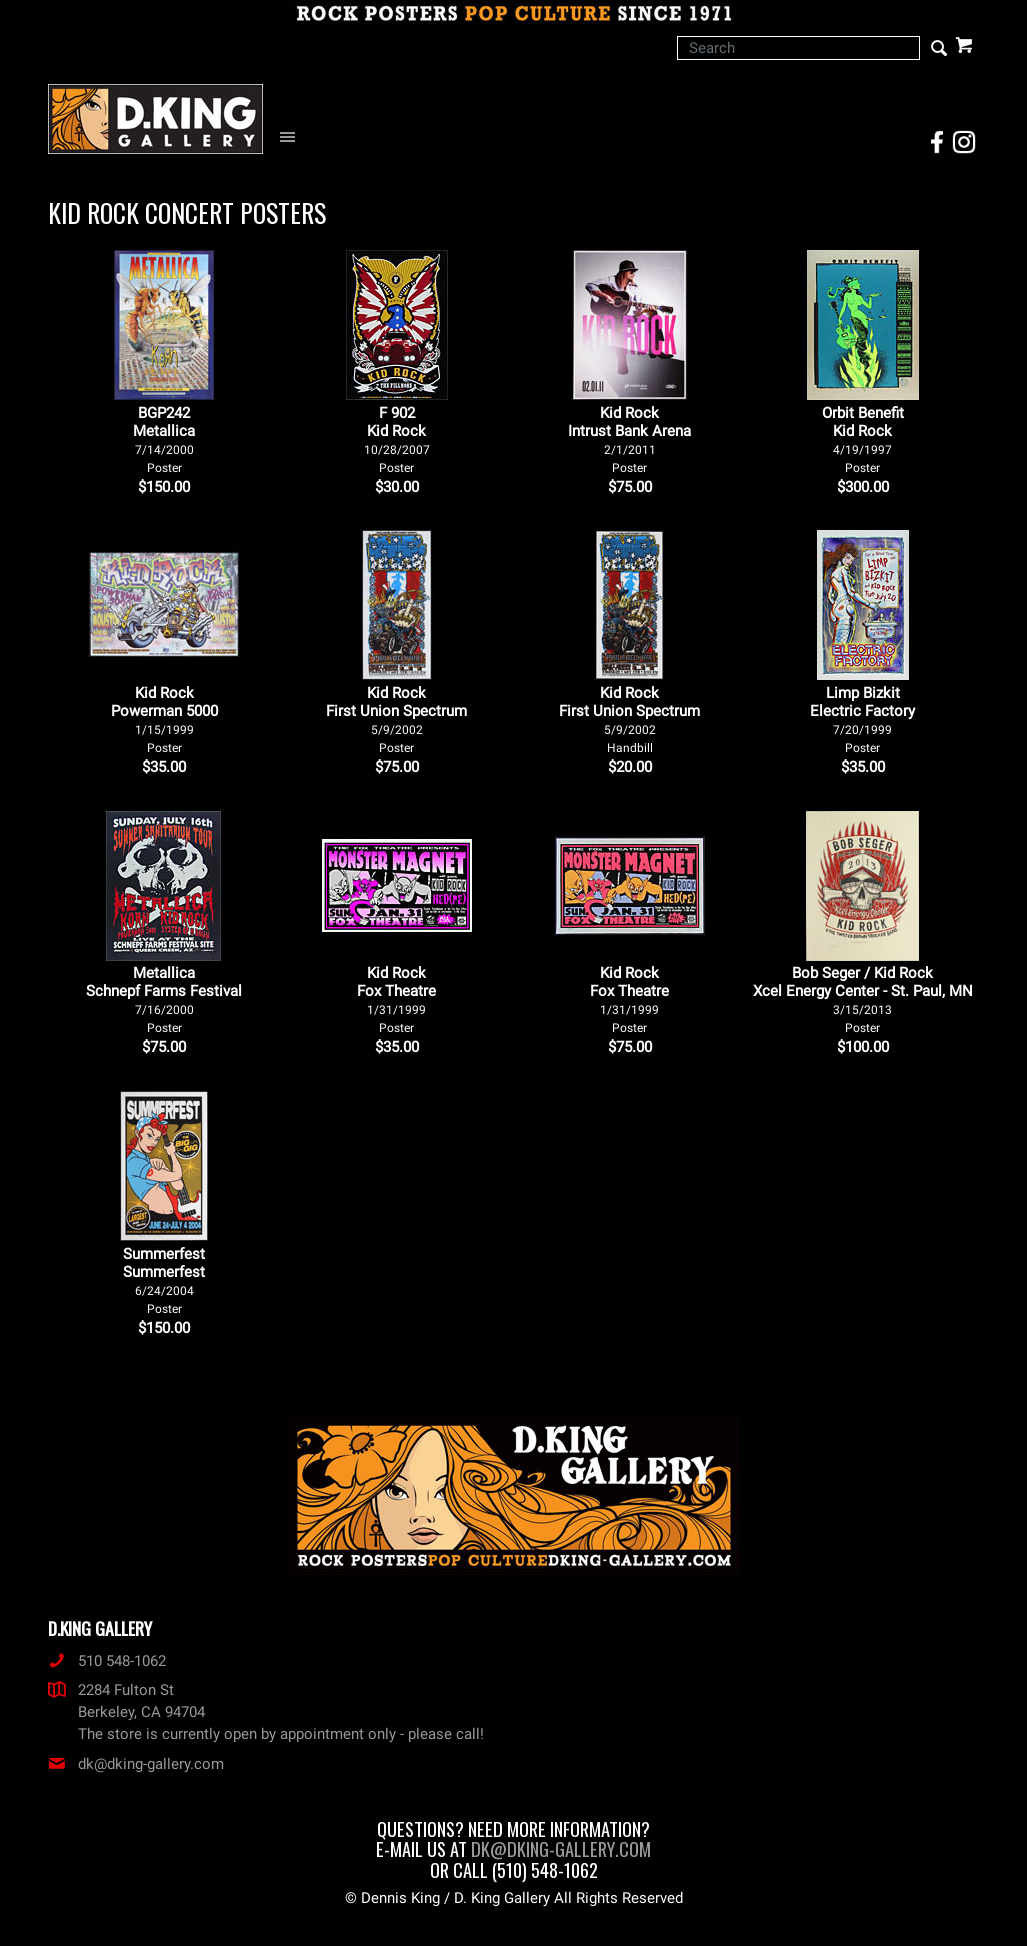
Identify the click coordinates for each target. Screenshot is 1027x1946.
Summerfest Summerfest (164, 1280)
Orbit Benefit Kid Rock (863, 439)
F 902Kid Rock (397, 439)
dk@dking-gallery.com (136, 1764)
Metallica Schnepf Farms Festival (164, 999)
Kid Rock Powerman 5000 (164, 719)
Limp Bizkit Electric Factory (862, 719)
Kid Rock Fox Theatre (396, 999)
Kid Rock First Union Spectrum (396, 719)
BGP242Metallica (164, 439)
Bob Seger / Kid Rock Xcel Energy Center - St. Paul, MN (863, 999)
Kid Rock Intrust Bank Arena (629, 439)
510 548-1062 (107, 1661)
